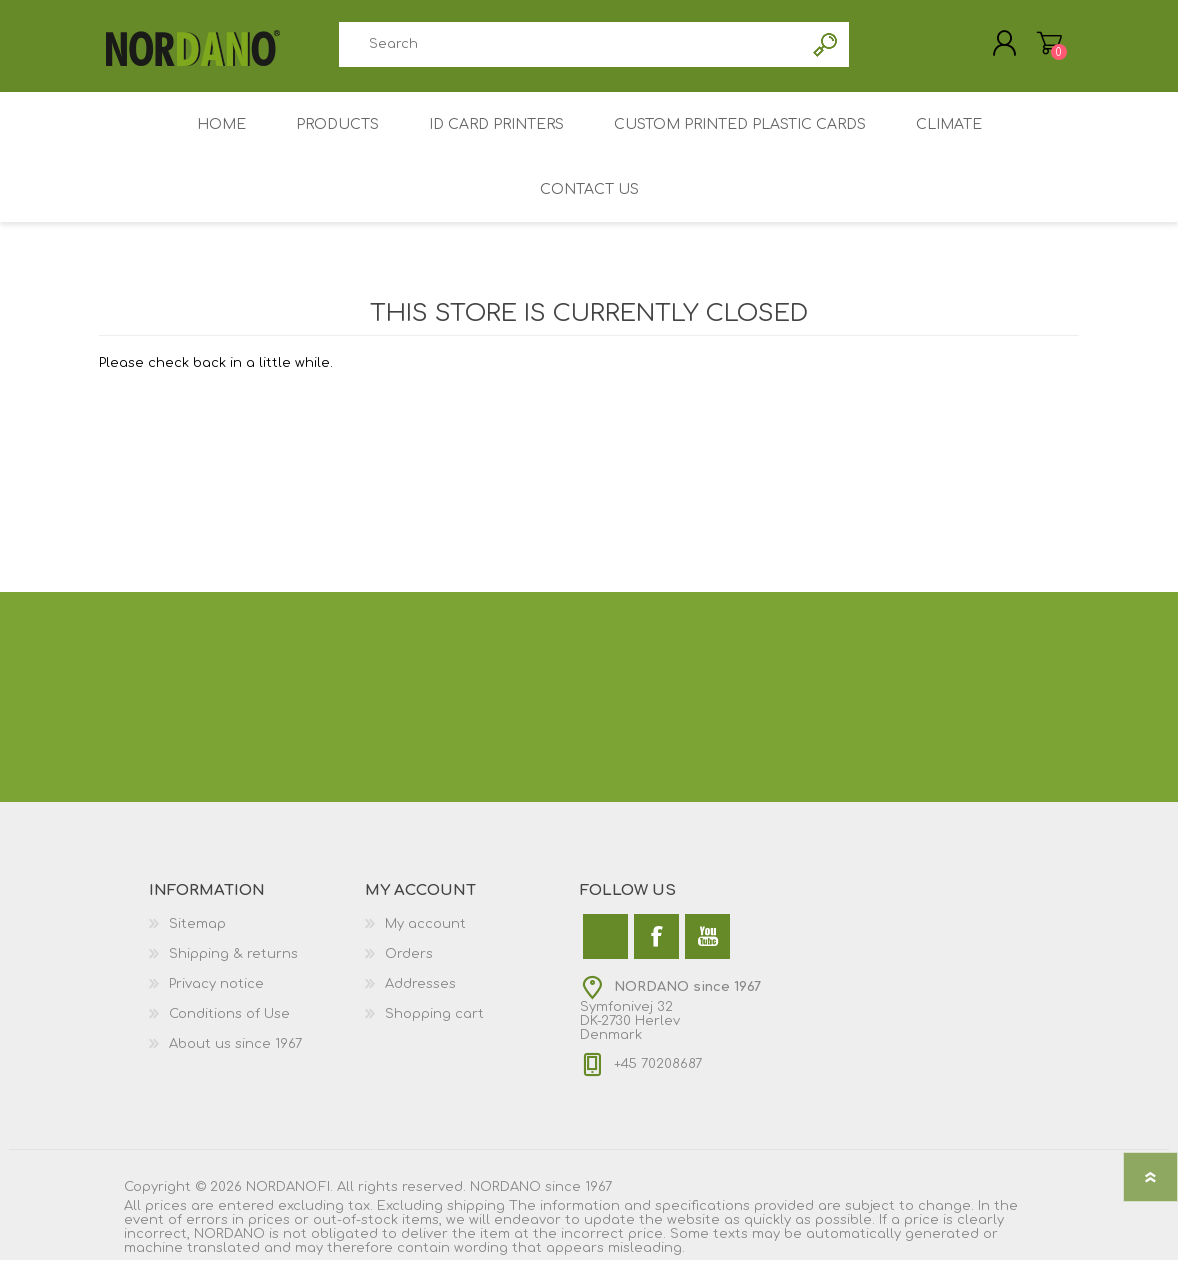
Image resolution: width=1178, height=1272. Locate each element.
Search (826, 50)
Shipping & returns (233, 966)
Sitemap (197, 936)
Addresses (420, 996)
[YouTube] (707, 948)
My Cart (1031, 49)
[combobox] (571, 50)
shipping (476, 1218)
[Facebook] (656, 948)
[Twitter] (605, 948)
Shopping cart (434, 1026)
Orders (409, 966)
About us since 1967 (235, 1056)
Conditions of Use (229, 1026)
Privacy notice (216, 996)
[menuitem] (257, 936)
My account (425, 936)
